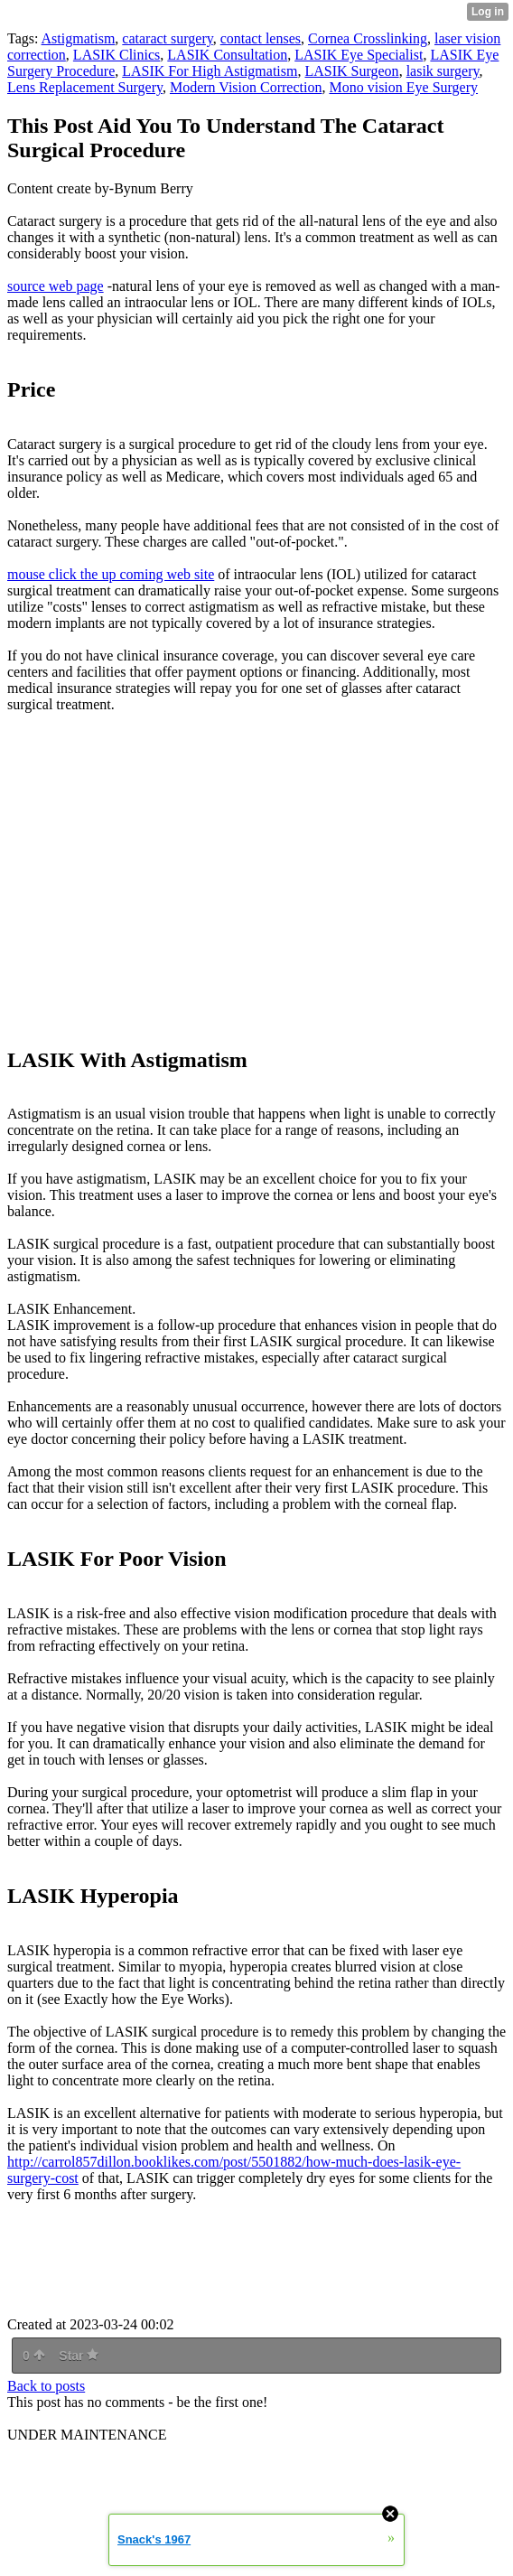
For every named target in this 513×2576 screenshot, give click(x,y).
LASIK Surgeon (351, 71)
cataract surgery (167, 38)
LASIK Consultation (227, 54)
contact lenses (260, 38)
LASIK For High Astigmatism (209, 71)
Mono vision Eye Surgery (403, 87)
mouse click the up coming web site (110, 574)
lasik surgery (443, 71)
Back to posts (46, 2385)
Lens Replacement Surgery (85, 87)
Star (78, 2355)
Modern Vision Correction (246, 87)
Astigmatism (79, 38)
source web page (55, 286)
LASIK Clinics (116, 54)
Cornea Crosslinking (367, 38)
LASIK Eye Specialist (358, 54)
